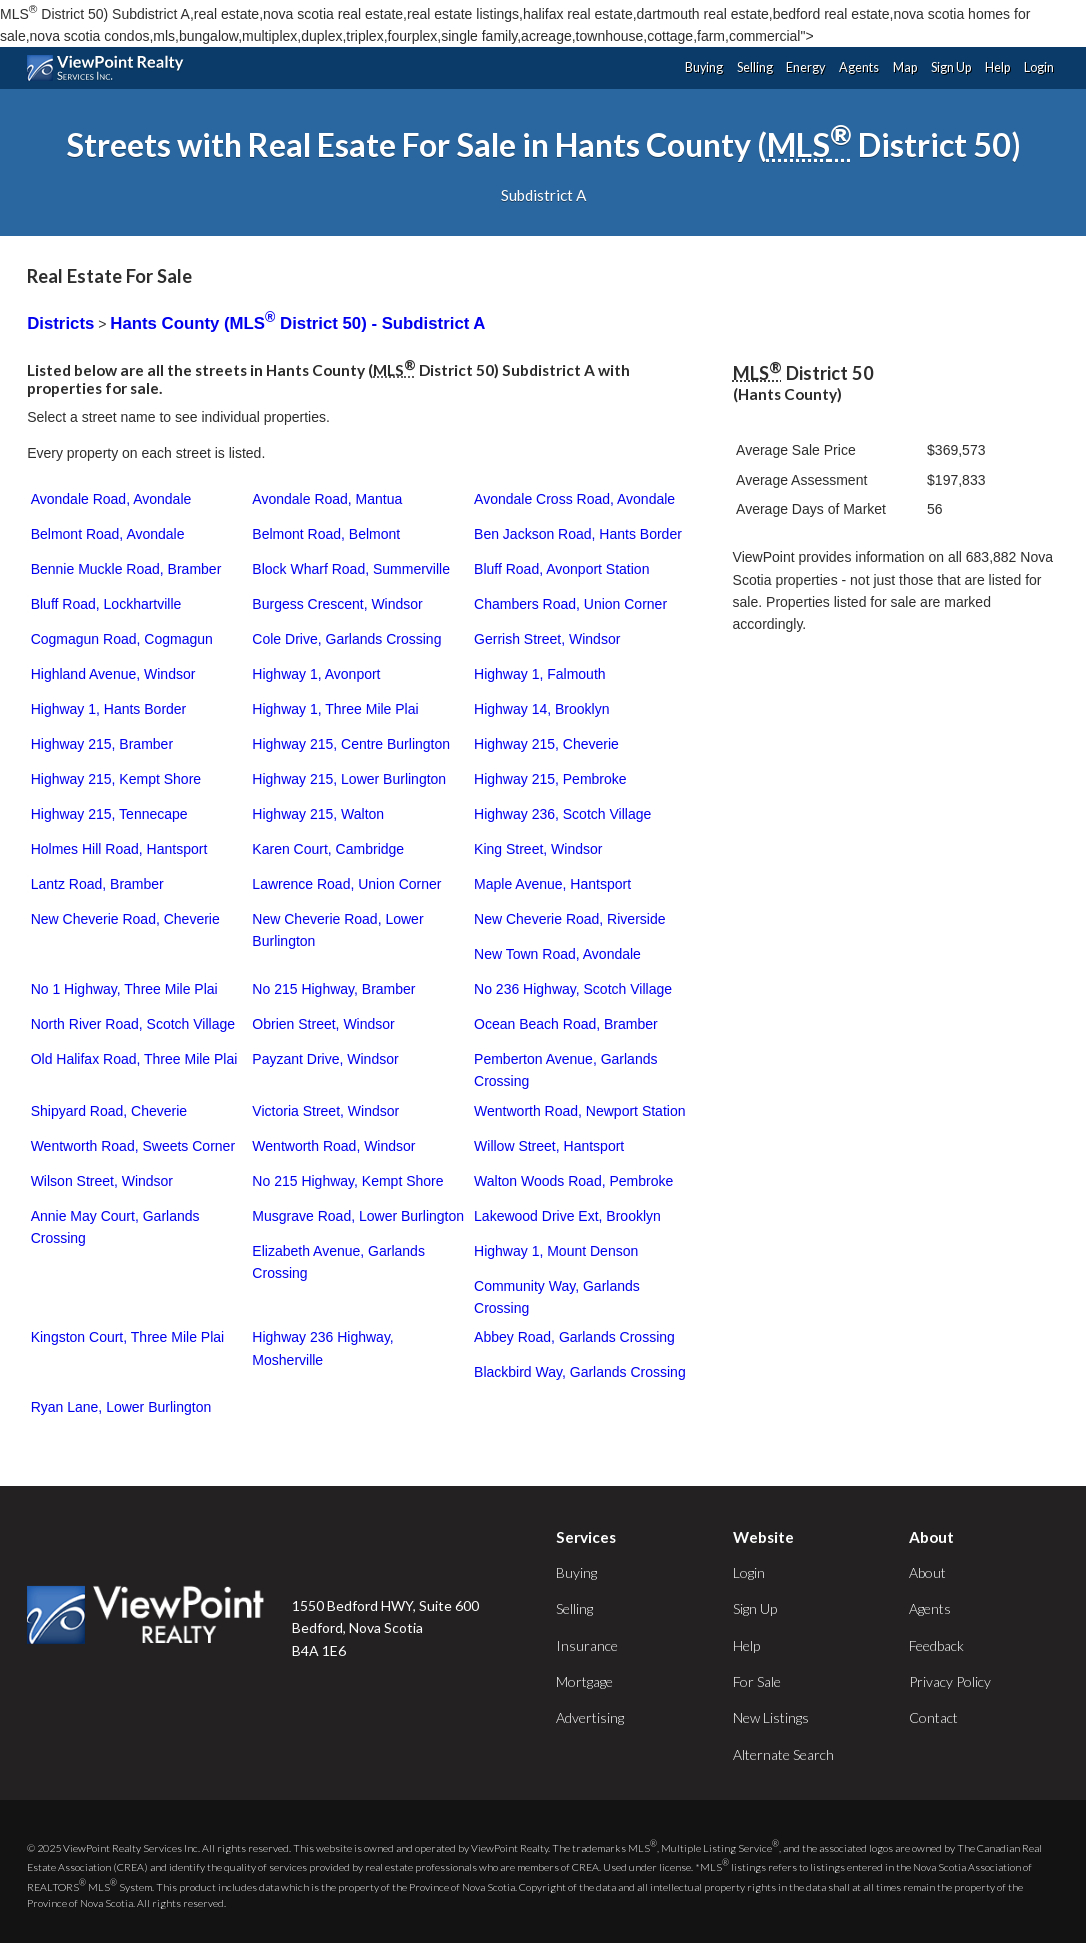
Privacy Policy (950, 1681)
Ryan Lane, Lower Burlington (121, 1407)
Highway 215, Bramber (102, 744)
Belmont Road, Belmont (326, 534)
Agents (859, 67)
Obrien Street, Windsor (323, 1024)
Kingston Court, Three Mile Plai (128, 1337)
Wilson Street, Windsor (102, 1181)
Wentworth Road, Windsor (333, 1146)
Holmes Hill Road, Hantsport (119, 849)
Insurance (587, 1645)
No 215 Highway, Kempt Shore (347, 1181)
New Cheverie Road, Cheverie (125, 919)
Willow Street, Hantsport (549, 1146)
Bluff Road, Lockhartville (106, 604)
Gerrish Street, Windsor (547, 639)
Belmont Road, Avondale (108, 534)
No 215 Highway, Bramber (333, 989)
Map (905, 67)
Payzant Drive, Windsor (325, 1059)
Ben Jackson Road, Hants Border (578, 534)
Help (997, 67)
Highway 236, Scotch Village (562, 814)
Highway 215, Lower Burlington (349, 779)
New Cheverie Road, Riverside (569, 919)
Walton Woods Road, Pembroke (573, 1181)
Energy (805, 67)
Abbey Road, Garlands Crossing (574, 1337)
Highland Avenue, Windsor (113, 674)
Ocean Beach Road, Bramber (566, 1024)
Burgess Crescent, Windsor (337, 604)
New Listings (771, 1717)
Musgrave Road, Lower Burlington (358, 1216)
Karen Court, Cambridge (328, 849)
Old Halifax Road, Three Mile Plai (134, 1059)
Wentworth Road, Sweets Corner (133, 1146)
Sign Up (951, 67)
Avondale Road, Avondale (111, 499)
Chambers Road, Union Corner (570, 604)
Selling (755, 67)
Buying (704, 67)
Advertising (590, 1717)
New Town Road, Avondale (557, 954)
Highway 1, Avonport (316, 674)
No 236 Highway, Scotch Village (573, 989)
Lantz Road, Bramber (97, 884)
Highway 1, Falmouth (540, 674)
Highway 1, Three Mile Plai (335, 709)
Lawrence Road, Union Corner (346, 884)
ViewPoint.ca (110, 68)
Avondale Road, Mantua (327, 499)
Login (1039, 67)
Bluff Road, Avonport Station (561, 569)
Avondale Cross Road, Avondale (574, 499)
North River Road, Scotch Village (133, 1024)
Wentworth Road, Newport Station (579, 1111)
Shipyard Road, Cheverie (109, 1111)
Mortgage (584, 1681)
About (927, 1572)
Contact (933, 1717)
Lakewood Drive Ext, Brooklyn (567, 1216)
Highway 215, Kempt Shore (116, 779)
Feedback (936, 1645)
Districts (60, 323)
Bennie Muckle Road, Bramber (126, 569)
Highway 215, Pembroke (550, 779)
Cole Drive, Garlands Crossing (346, 639)
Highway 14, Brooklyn (541, 709)
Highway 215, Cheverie (546, 744)
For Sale (757, 1681)
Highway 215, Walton (318, 814)
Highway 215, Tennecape (109, 814)
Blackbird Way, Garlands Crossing (580, 1372)
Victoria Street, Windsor (325, 1111)
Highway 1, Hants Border (109, 709)
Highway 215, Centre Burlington (351, 744)
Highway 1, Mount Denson (556, 1251)
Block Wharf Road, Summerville (351, 569)
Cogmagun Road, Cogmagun (122, 639)
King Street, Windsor (538, 849)
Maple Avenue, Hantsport (552, 884)
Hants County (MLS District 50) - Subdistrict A (297, 323)
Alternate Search (783, 1754)
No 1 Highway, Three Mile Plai (124, 989)
